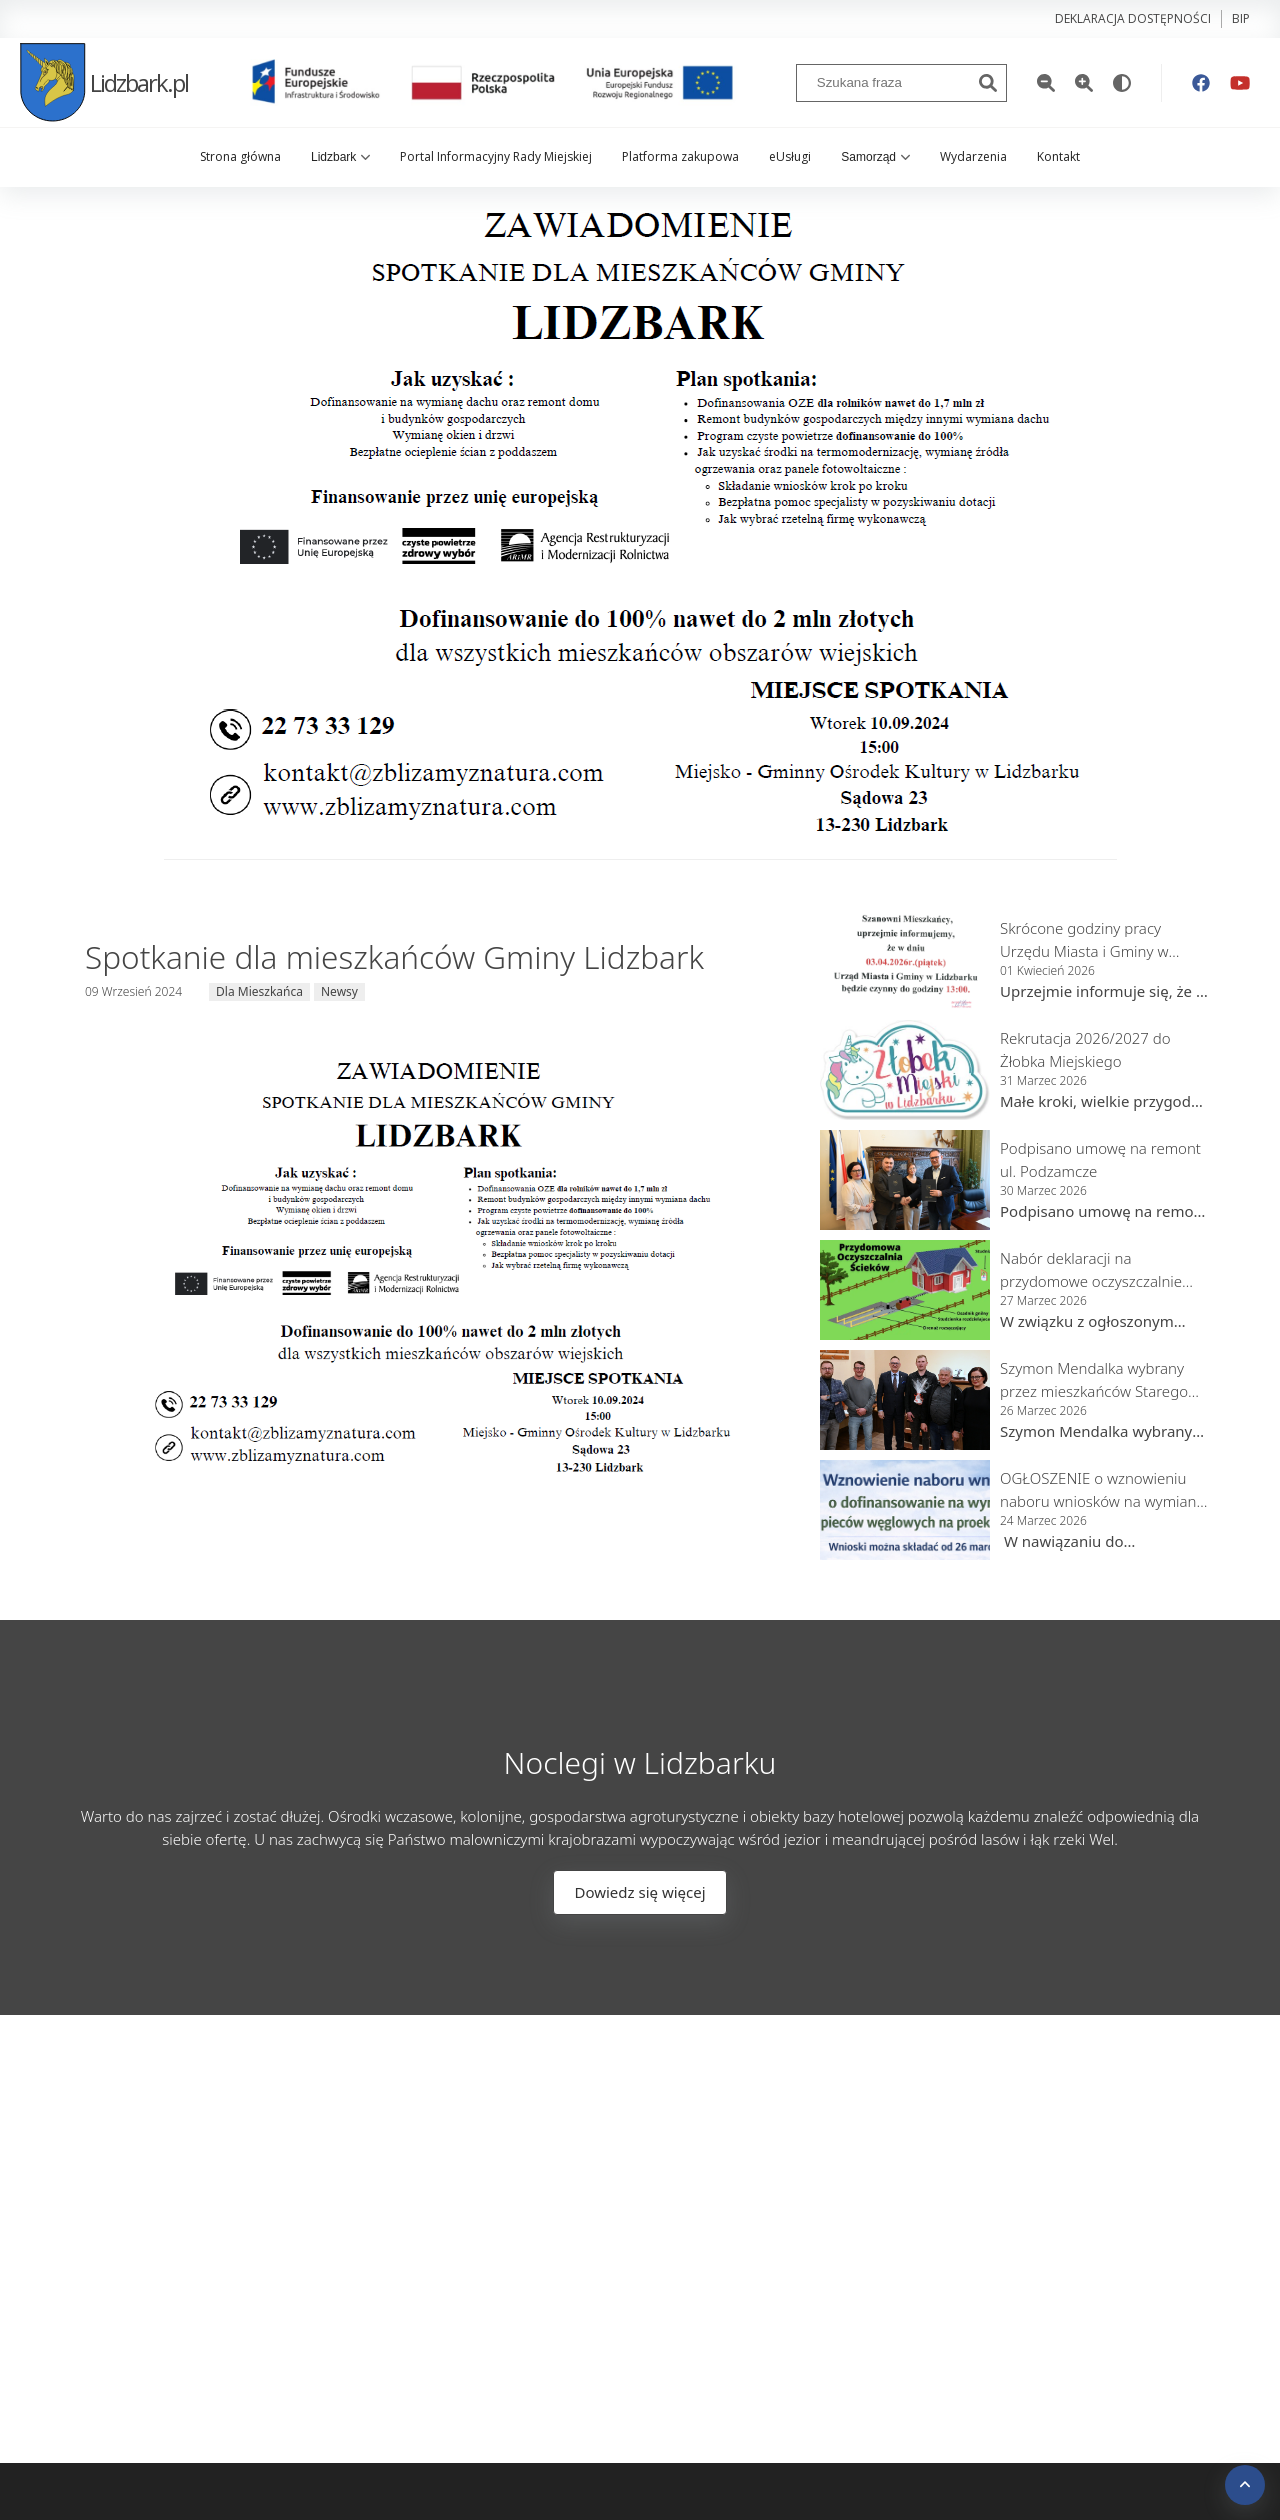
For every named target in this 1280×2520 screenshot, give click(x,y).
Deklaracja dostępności (1133, 18)
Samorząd (875, 157)
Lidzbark (340, 157)
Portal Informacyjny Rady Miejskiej (496, 156)
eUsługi (790, 156)
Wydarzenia (973, 156)
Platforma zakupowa (680, 156)
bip (1241, 18)
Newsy (339, 991)
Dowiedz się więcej (639, 1892)
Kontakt (1058, 156)
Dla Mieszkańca (259, 991)
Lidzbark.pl (104, 82)
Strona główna (240, 156)
